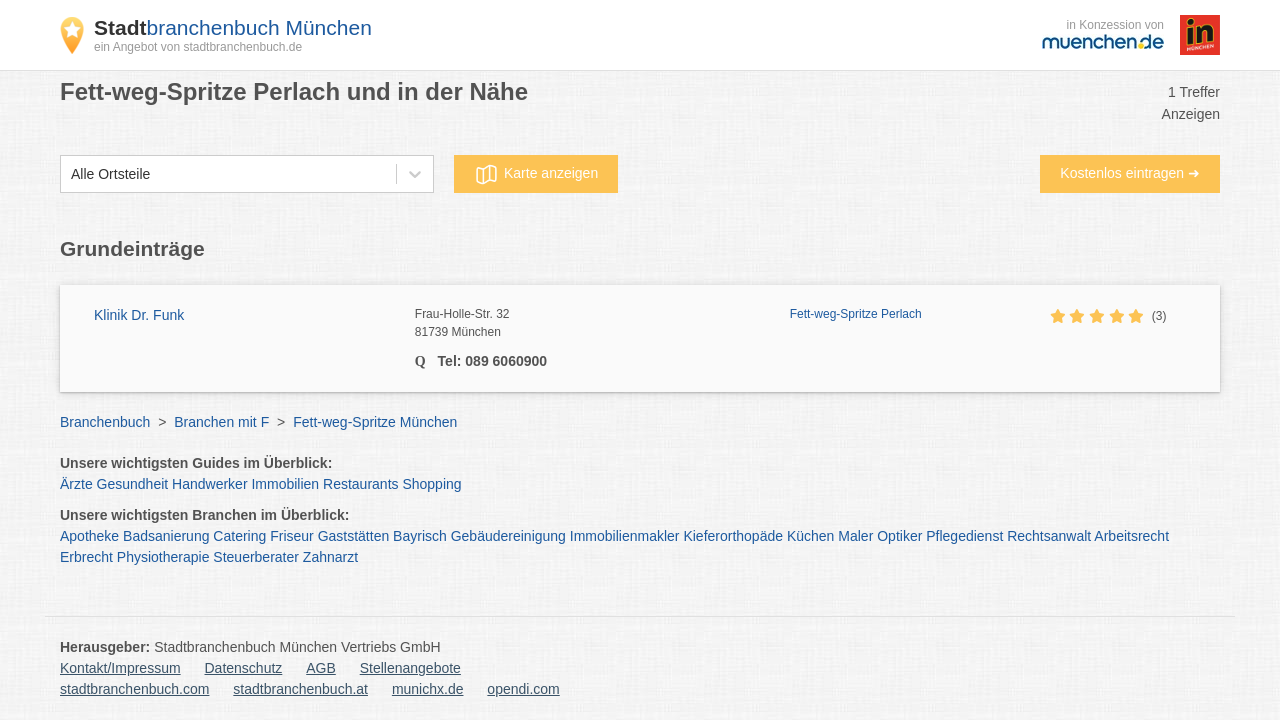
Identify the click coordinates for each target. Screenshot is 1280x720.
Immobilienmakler (625, 536)
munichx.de (428, 689)
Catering (239, 536)
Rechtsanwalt (1049, 536)
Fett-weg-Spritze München (375, 422)
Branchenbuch (105, 422)
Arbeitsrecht (1131, 536)
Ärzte (76, 484)
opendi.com (523, 689)
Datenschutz (244, 668)
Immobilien (285, 484)
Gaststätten (354, 536)
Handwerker (209, 484)
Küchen (810, 536)
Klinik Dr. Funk (139, 315)
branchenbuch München (233, 27)
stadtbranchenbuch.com (134, 689)
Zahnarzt (330, 557)
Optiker (899, 536)
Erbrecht (86, 557)
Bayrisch (420, 536)
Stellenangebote (410, 668)
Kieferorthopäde (733, 536)
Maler (855, 536)
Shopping (431, 484)
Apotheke (89, 536)
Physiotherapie (163, 557)
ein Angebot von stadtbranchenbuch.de (198, 47)
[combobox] (71, 174)
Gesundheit (133, 484)
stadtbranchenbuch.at (300, 689)
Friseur (292, 536)
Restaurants (360, 484)
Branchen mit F (221, 422)
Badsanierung (166, 536)
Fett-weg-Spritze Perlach (856, 314)
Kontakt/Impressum (120, 668)
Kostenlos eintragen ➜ (1130, 173)
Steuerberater (256, 557)
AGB (321, 668)
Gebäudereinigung (508, 536)
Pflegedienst (964, 536)
